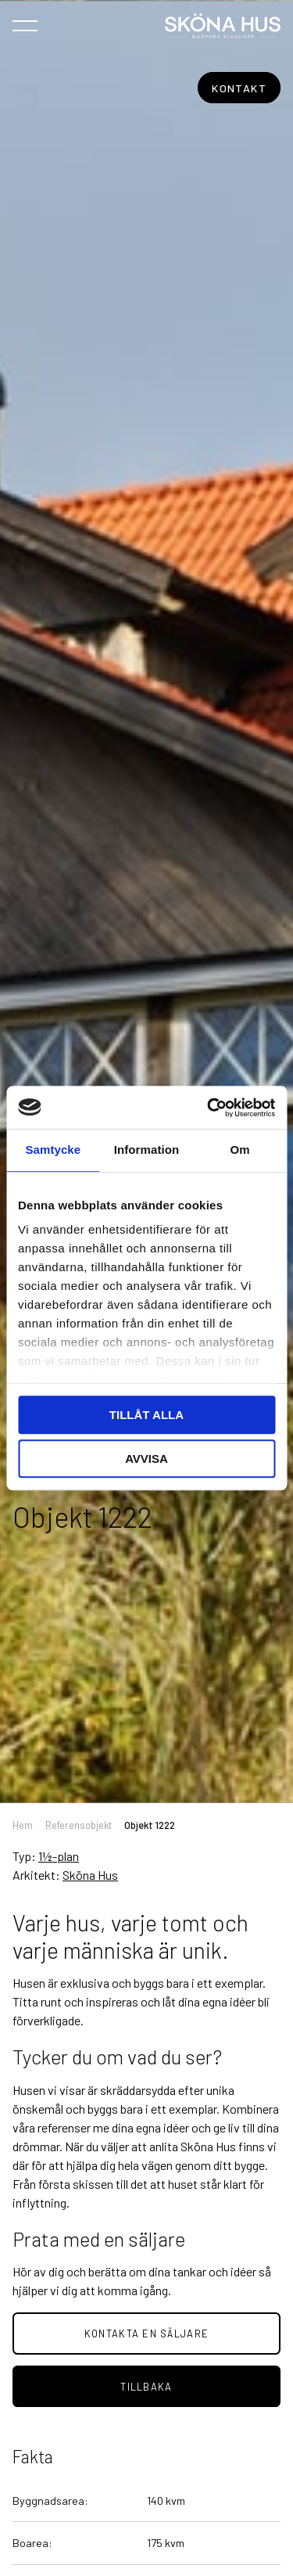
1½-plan (58, 1855)
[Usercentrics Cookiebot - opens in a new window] (208, 1108)
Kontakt (239, 88)
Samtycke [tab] (52, 1149)
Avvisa (146, 1458)
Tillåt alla (146, 1414)
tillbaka (146, 2386)
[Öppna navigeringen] (25, 25)
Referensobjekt (78, 1825)
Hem (23, 1825)
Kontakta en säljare (146, 2333)
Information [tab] (147, 1149)
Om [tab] (240, 1149)
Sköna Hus (90, 1874)
